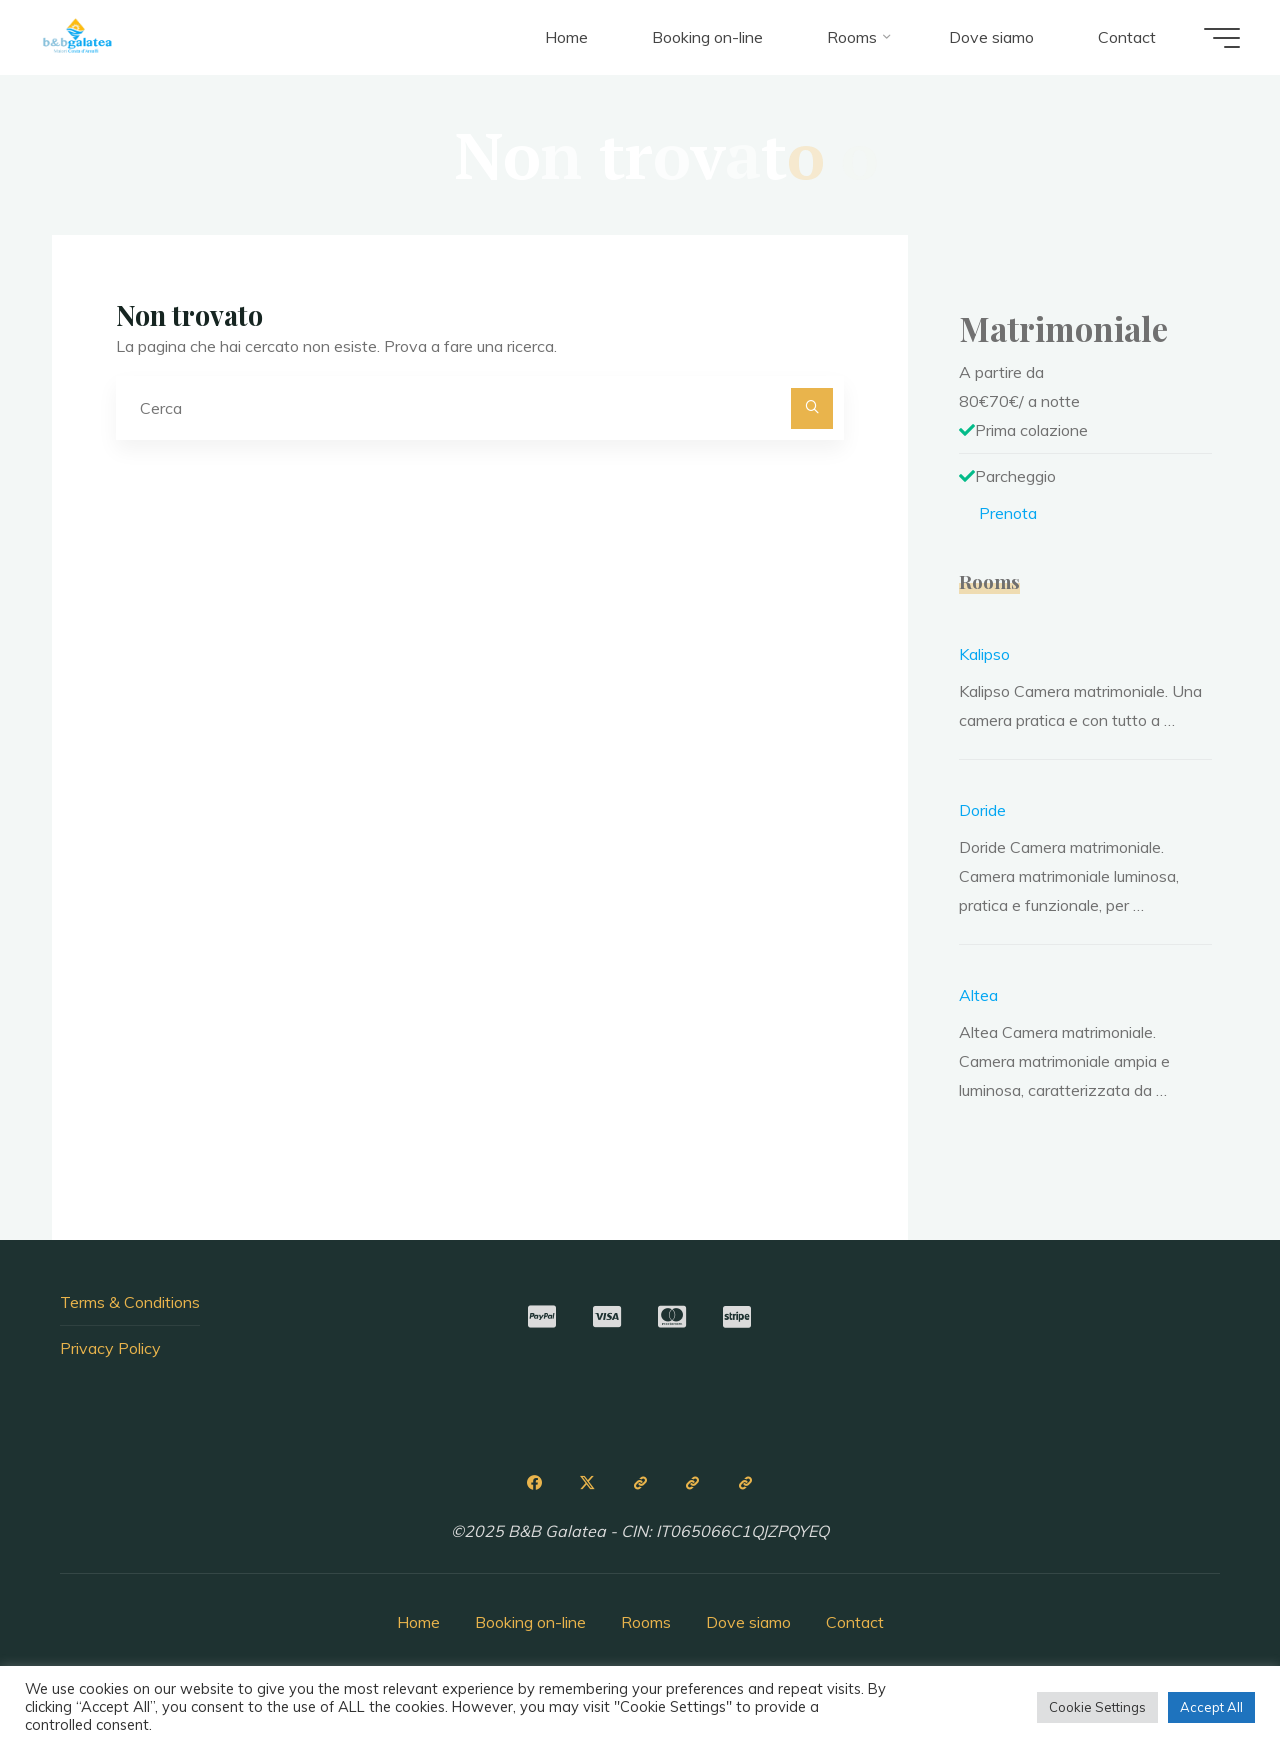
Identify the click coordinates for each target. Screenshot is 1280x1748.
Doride (982, 810)
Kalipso (984, 654)
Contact (855, 1622)
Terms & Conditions (130, 1302)
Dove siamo (748, 1622)
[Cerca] (812, 409)
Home (418, 1622)
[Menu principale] (1222, 38)
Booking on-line (530, 1622)
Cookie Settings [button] (1097, 1707)
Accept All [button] (1211, 1707)
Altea (978, 995)
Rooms (646, 1622)
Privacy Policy (110, 1348)
